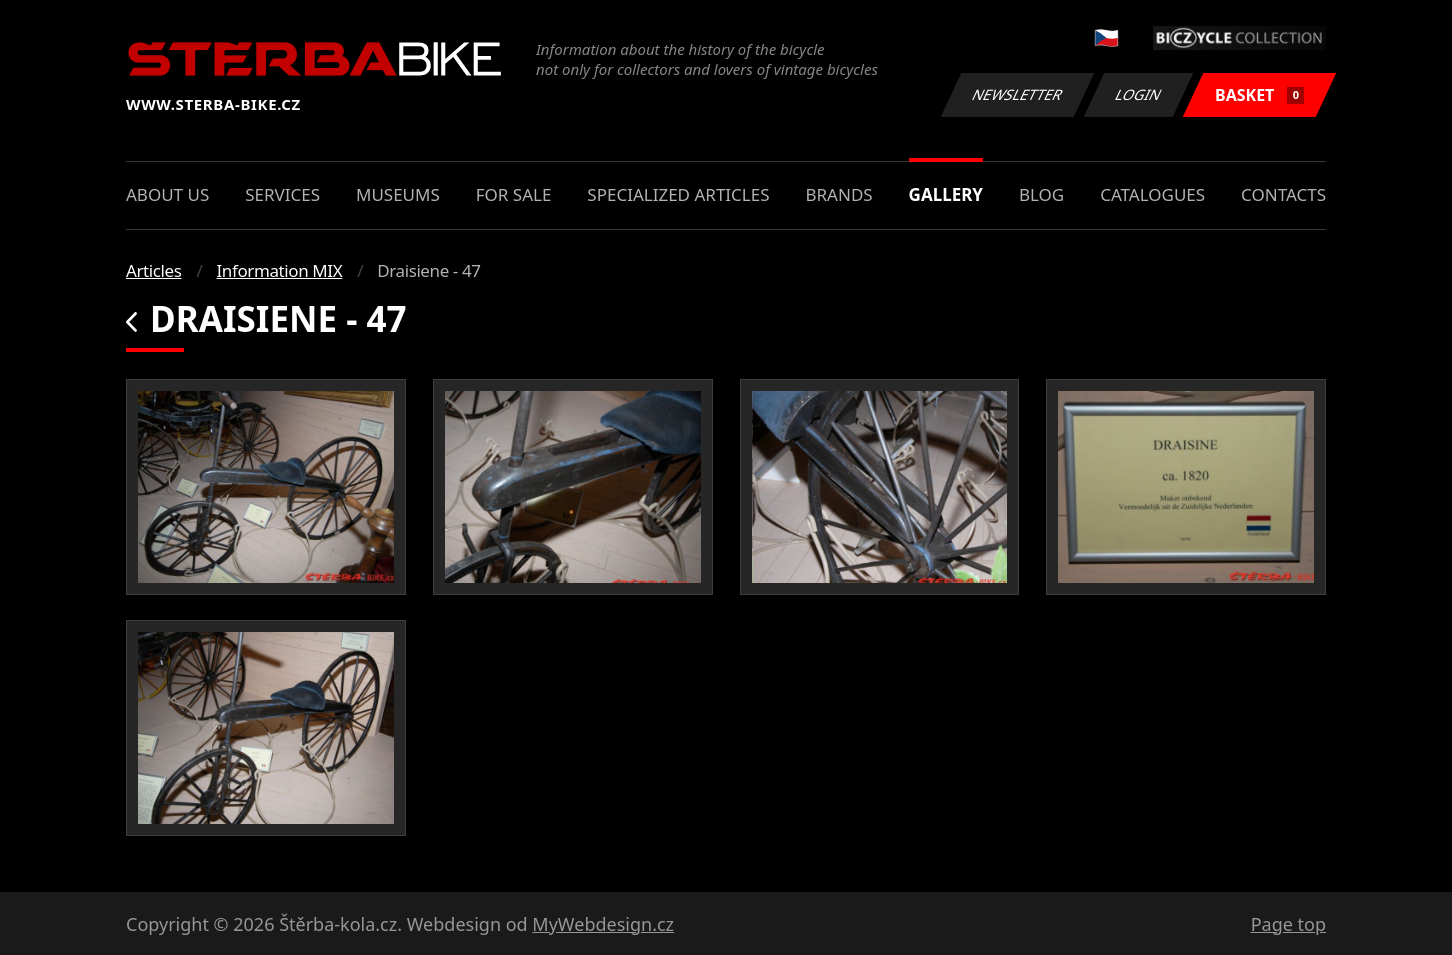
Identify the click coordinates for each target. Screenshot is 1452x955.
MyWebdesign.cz (603, 924)
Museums (398, 194)
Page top (1288, 924)
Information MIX (279, 270)
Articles (153, 270)
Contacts (1283, 194)
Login (1139, 94)
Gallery (946, 194)
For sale (514, 194)
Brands (838, 194)
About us (167, 194)
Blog (1041, 194)
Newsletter (1017, 94)
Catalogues (1152, 194)
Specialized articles (678, 194)
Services (282, 194)
